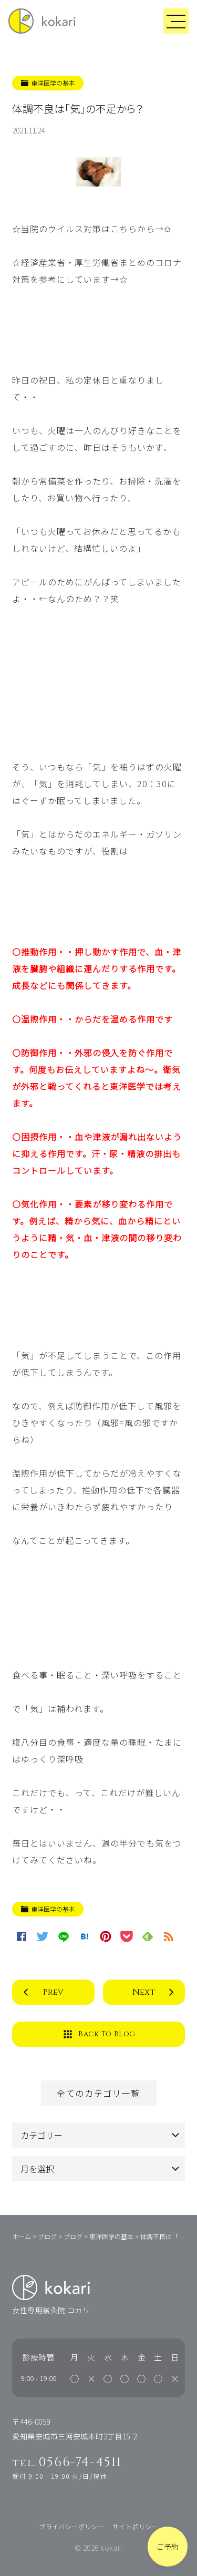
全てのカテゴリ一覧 (98, 2093)
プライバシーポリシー (71, 2526)
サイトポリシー (135, 2526)
